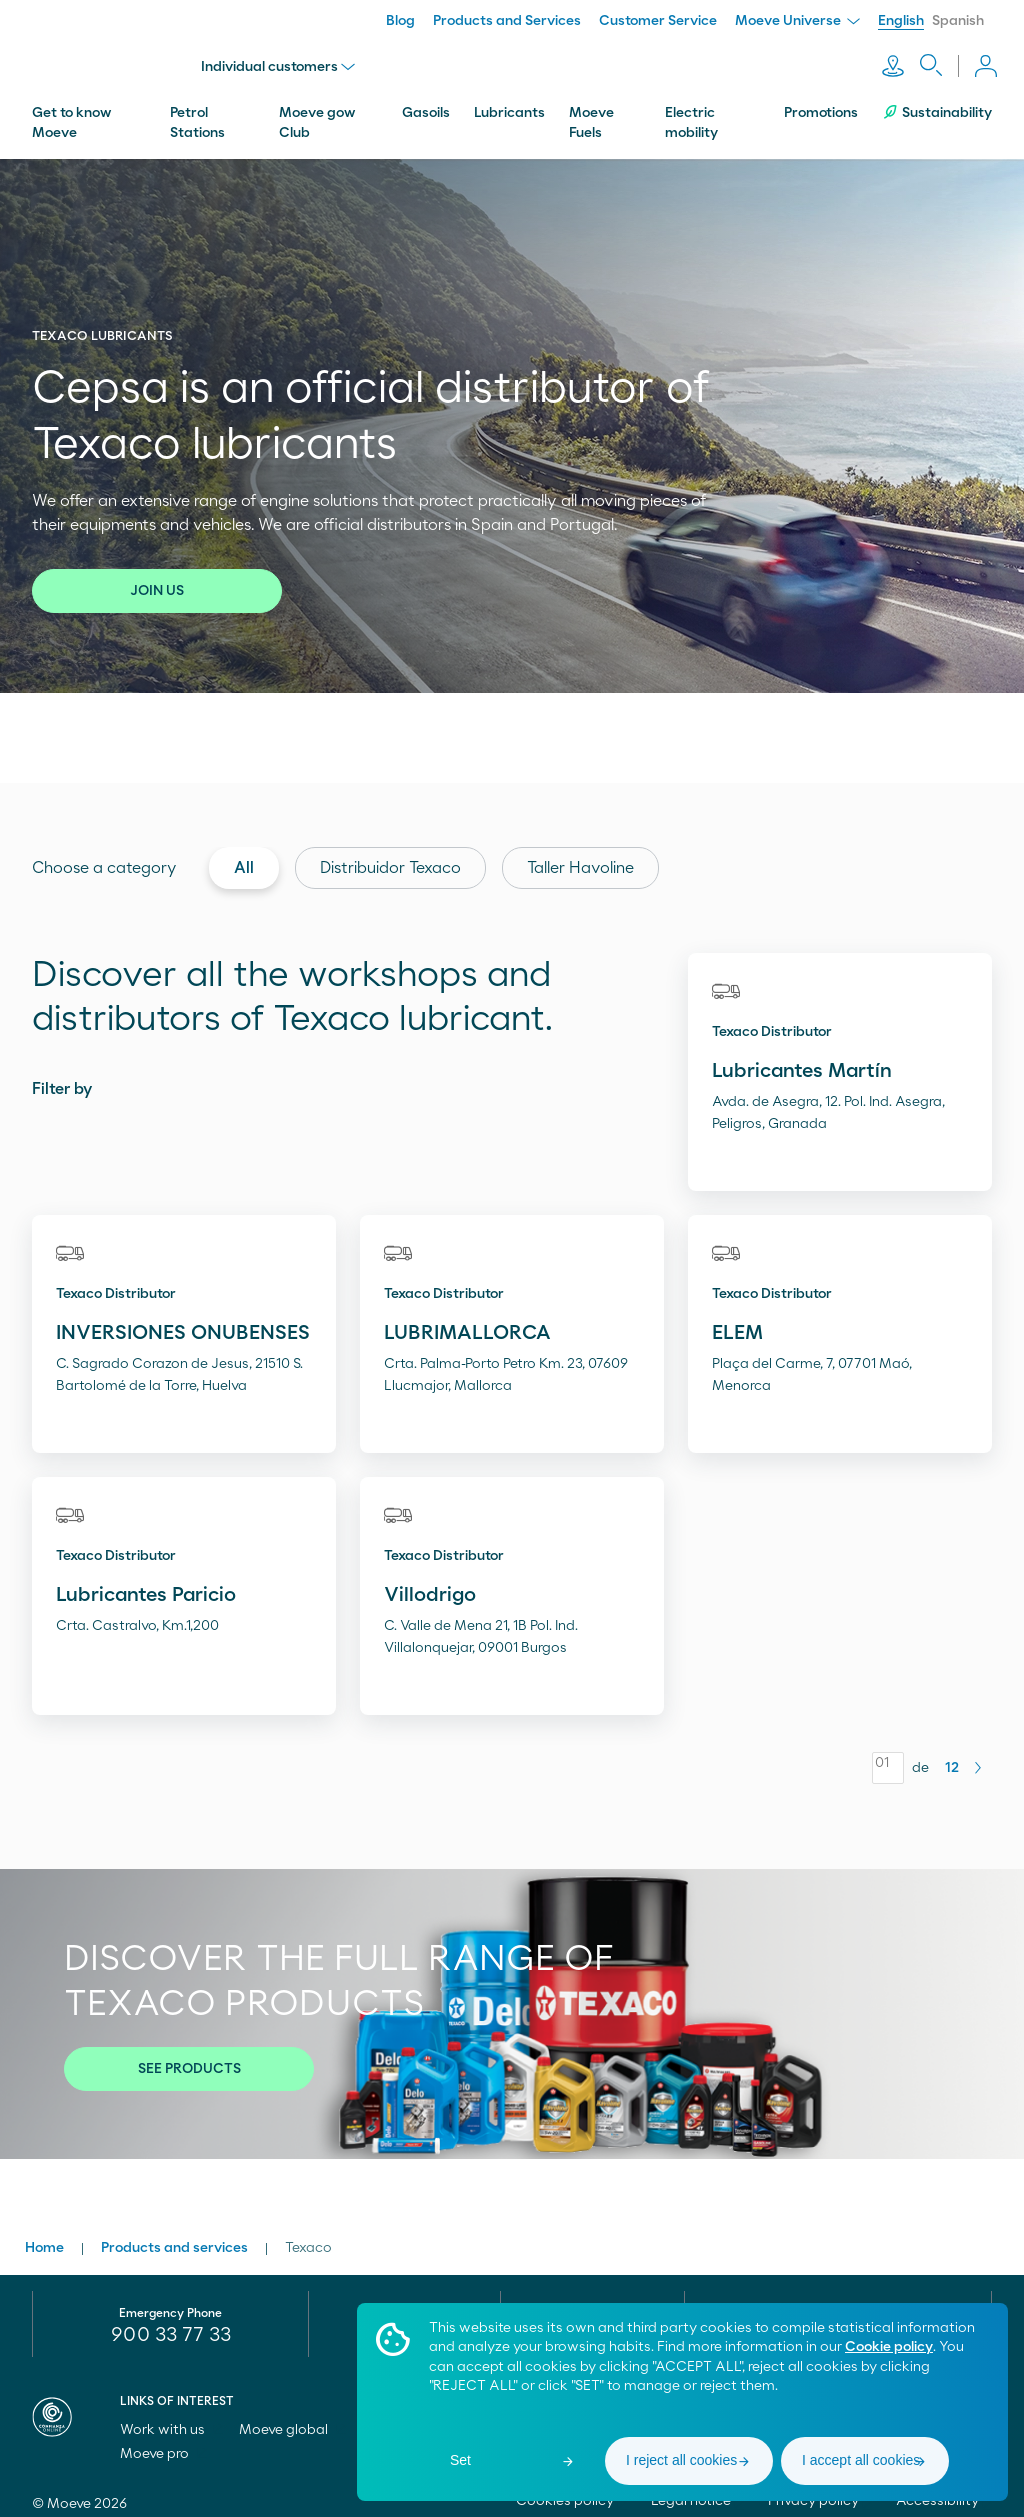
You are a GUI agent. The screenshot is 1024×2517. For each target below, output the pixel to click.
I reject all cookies (681, 2460)
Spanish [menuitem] (958, 21)
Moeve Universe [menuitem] (797, 21)
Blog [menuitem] (400, 21)
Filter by (62, 1079)
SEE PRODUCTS (189, 2059)
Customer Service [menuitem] (658, 21)
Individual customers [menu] (283, 62)
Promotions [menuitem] (821, 103)
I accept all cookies (861, 2460)
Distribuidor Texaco (390, 858)
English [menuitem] (901, 21)
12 (952, 1758)
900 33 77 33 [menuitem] (171, 2325)
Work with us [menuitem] (171, 2420)
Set (460, 2460)
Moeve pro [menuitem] (163, 2444)
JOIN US (157, 581)
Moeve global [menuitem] (292, 2420)
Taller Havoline (580, 858)
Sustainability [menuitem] (937, 102)
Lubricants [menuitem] (509, 103)
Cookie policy (889, 2347)
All (244, 858)
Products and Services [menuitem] (507, 21)
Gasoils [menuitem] (426, 103)
